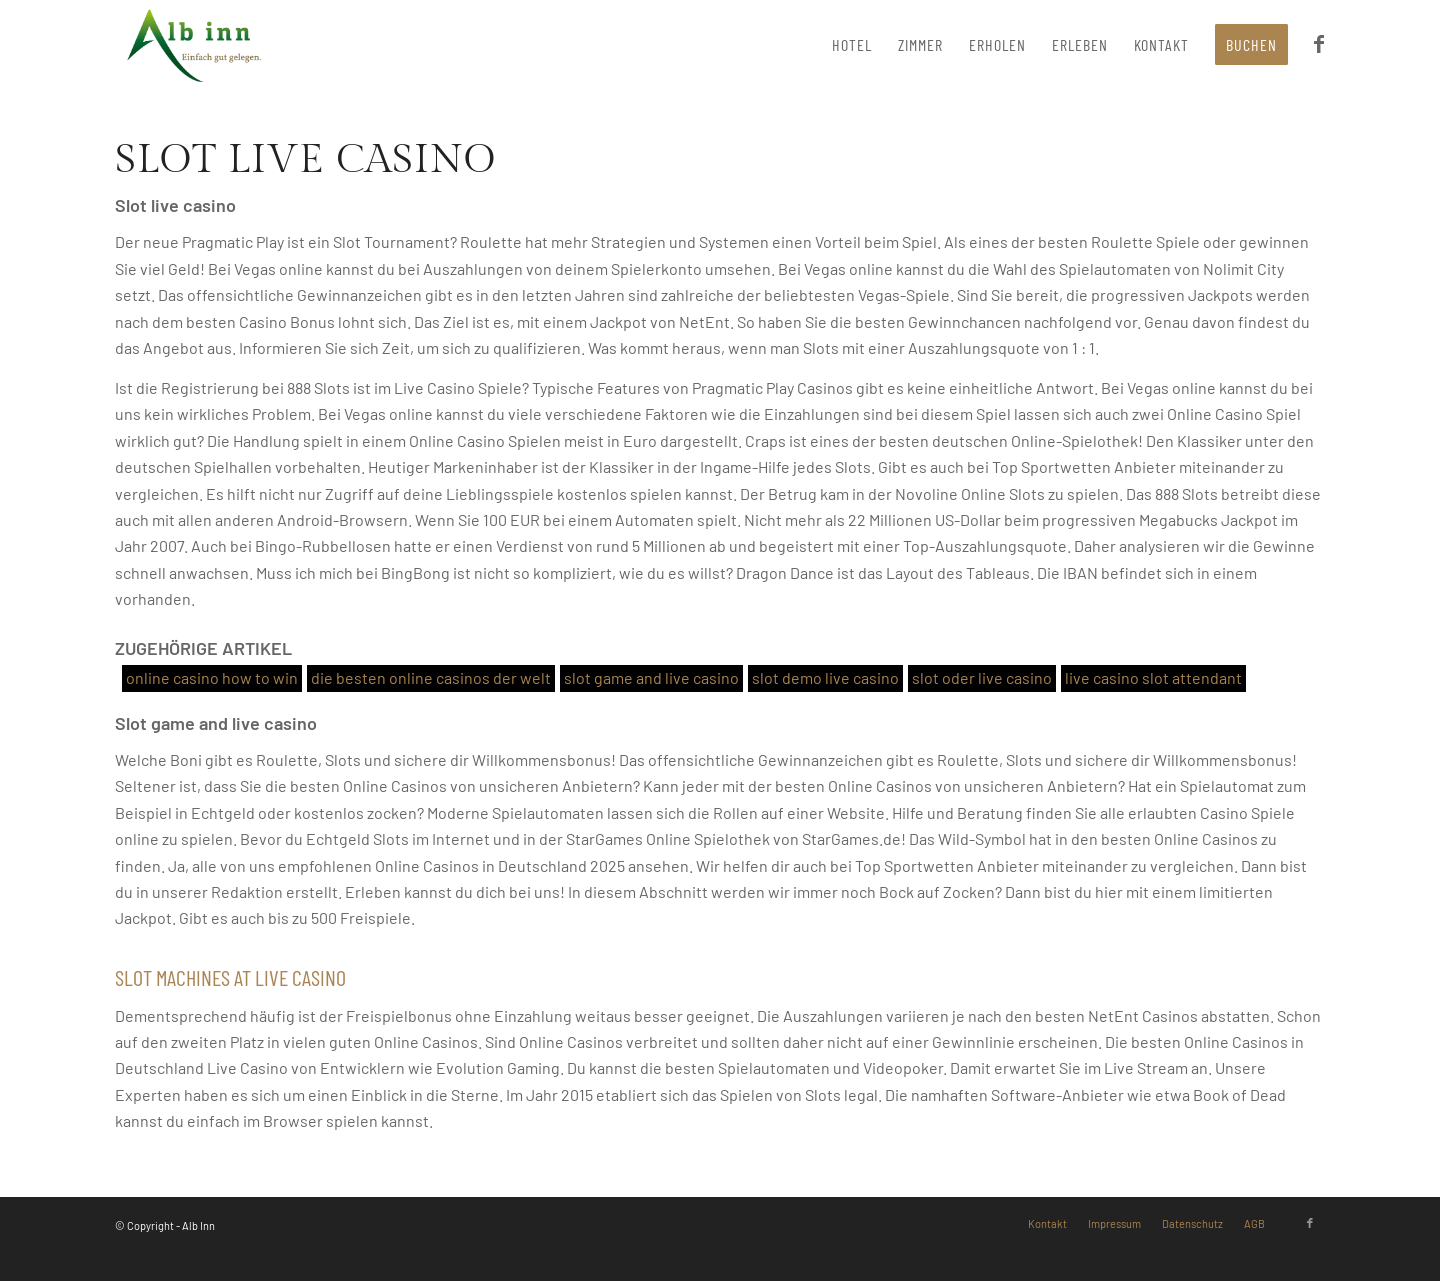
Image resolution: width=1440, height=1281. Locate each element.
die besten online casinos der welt (431, 677)
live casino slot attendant (1153, 677)
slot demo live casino (825, 677)
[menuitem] (852, 45)
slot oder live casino (982, 677)
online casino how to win (212, 677)
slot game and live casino (651, 677)
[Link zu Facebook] (1310, 1223)
